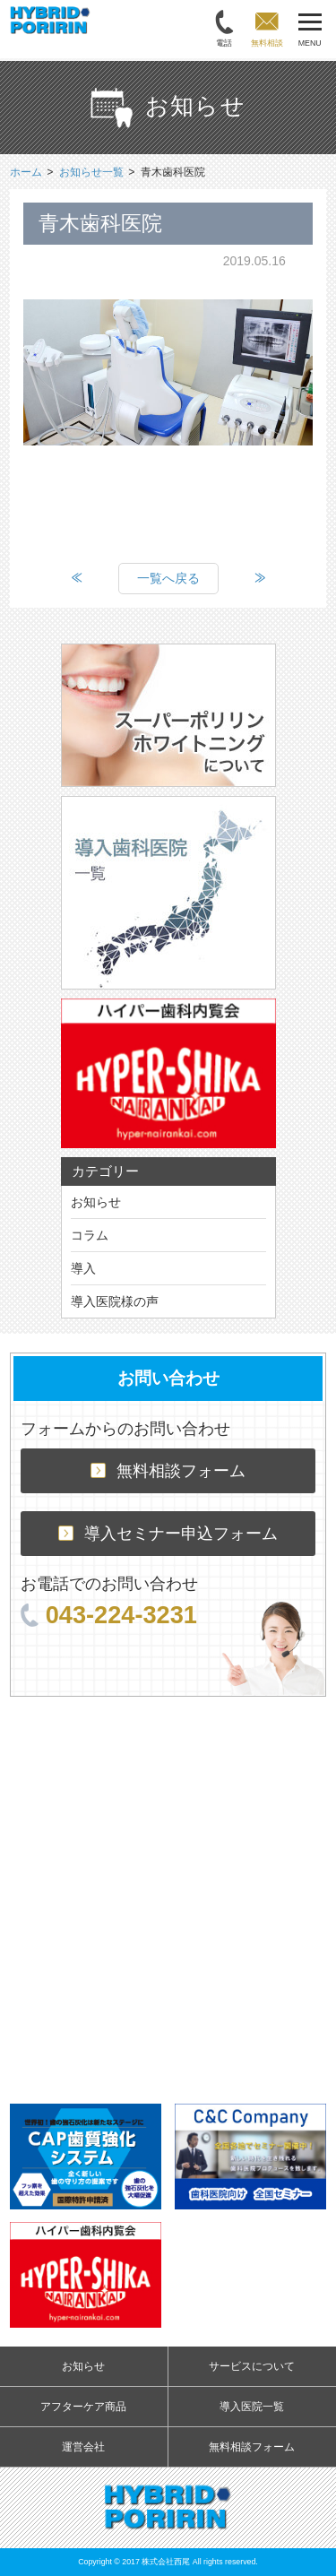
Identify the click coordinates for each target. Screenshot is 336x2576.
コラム (89, 1235)
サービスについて (252, 2366)
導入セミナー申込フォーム (168, 1534)
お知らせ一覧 (91, 172)
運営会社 (83, 2447)
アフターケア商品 (83, 2406)
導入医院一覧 (252, 2406)
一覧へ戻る (168, 578)
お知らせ (96, 1202)
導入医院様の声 (115, 1301)
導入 (83, 1268)
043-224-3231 (109, 1615)
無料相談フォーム (168, 1471)
